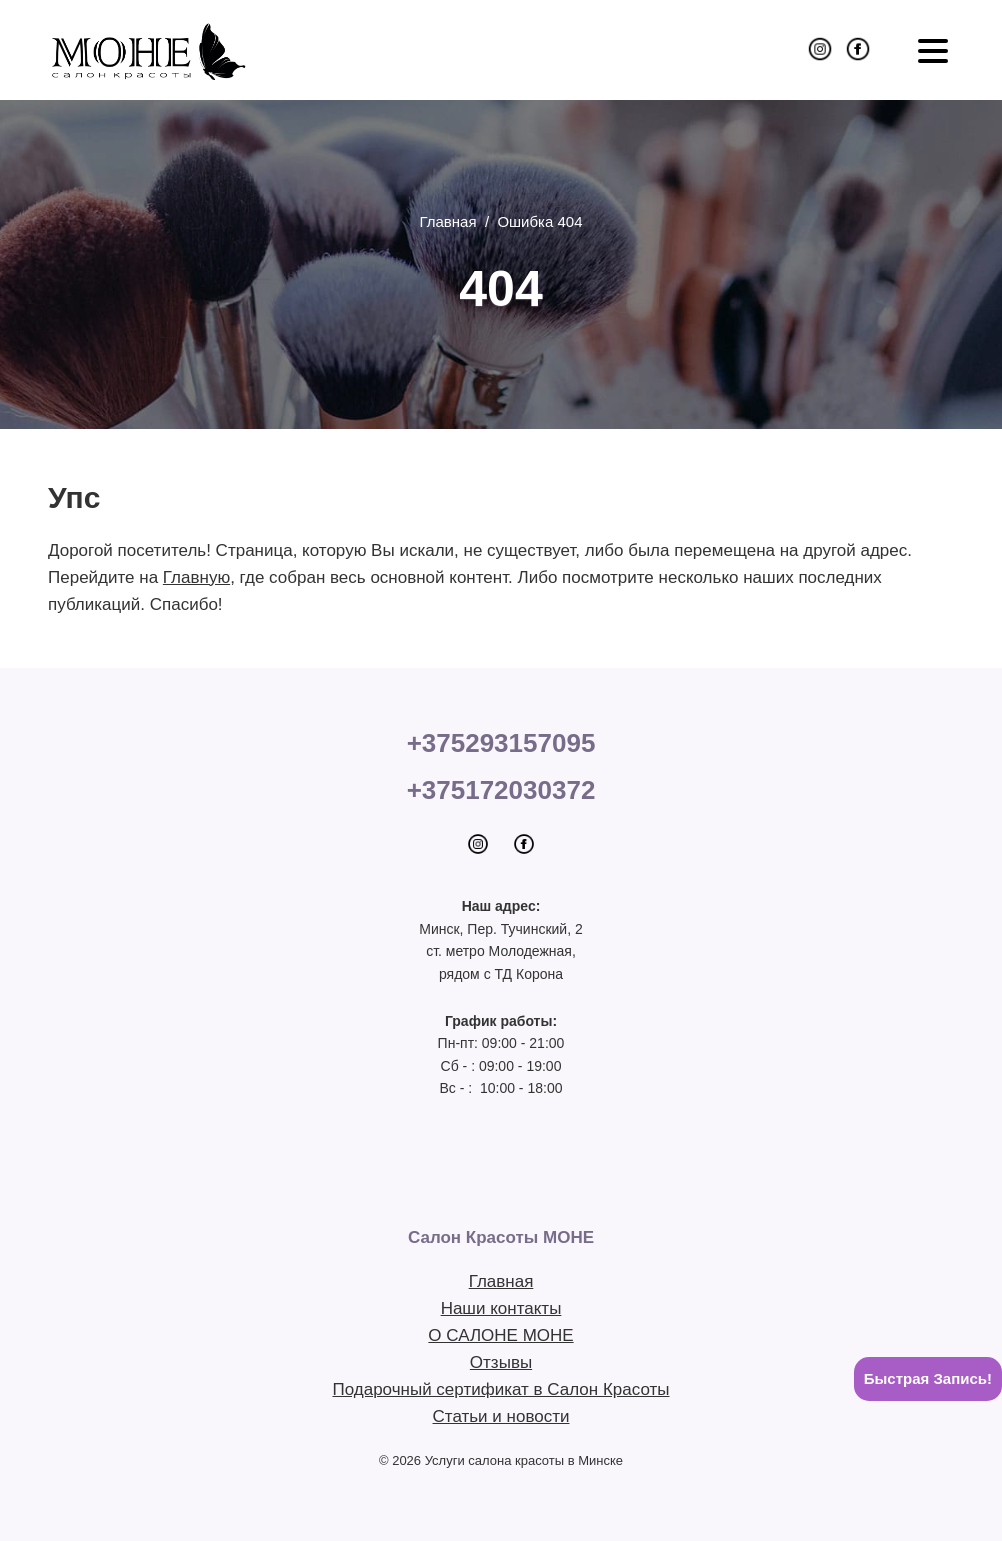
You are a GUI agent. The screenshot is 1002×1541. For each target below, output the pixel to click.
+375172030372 (501, 790)
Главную (196, 577)
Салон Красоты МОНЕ (148, 50)
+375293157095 (501, 743)
